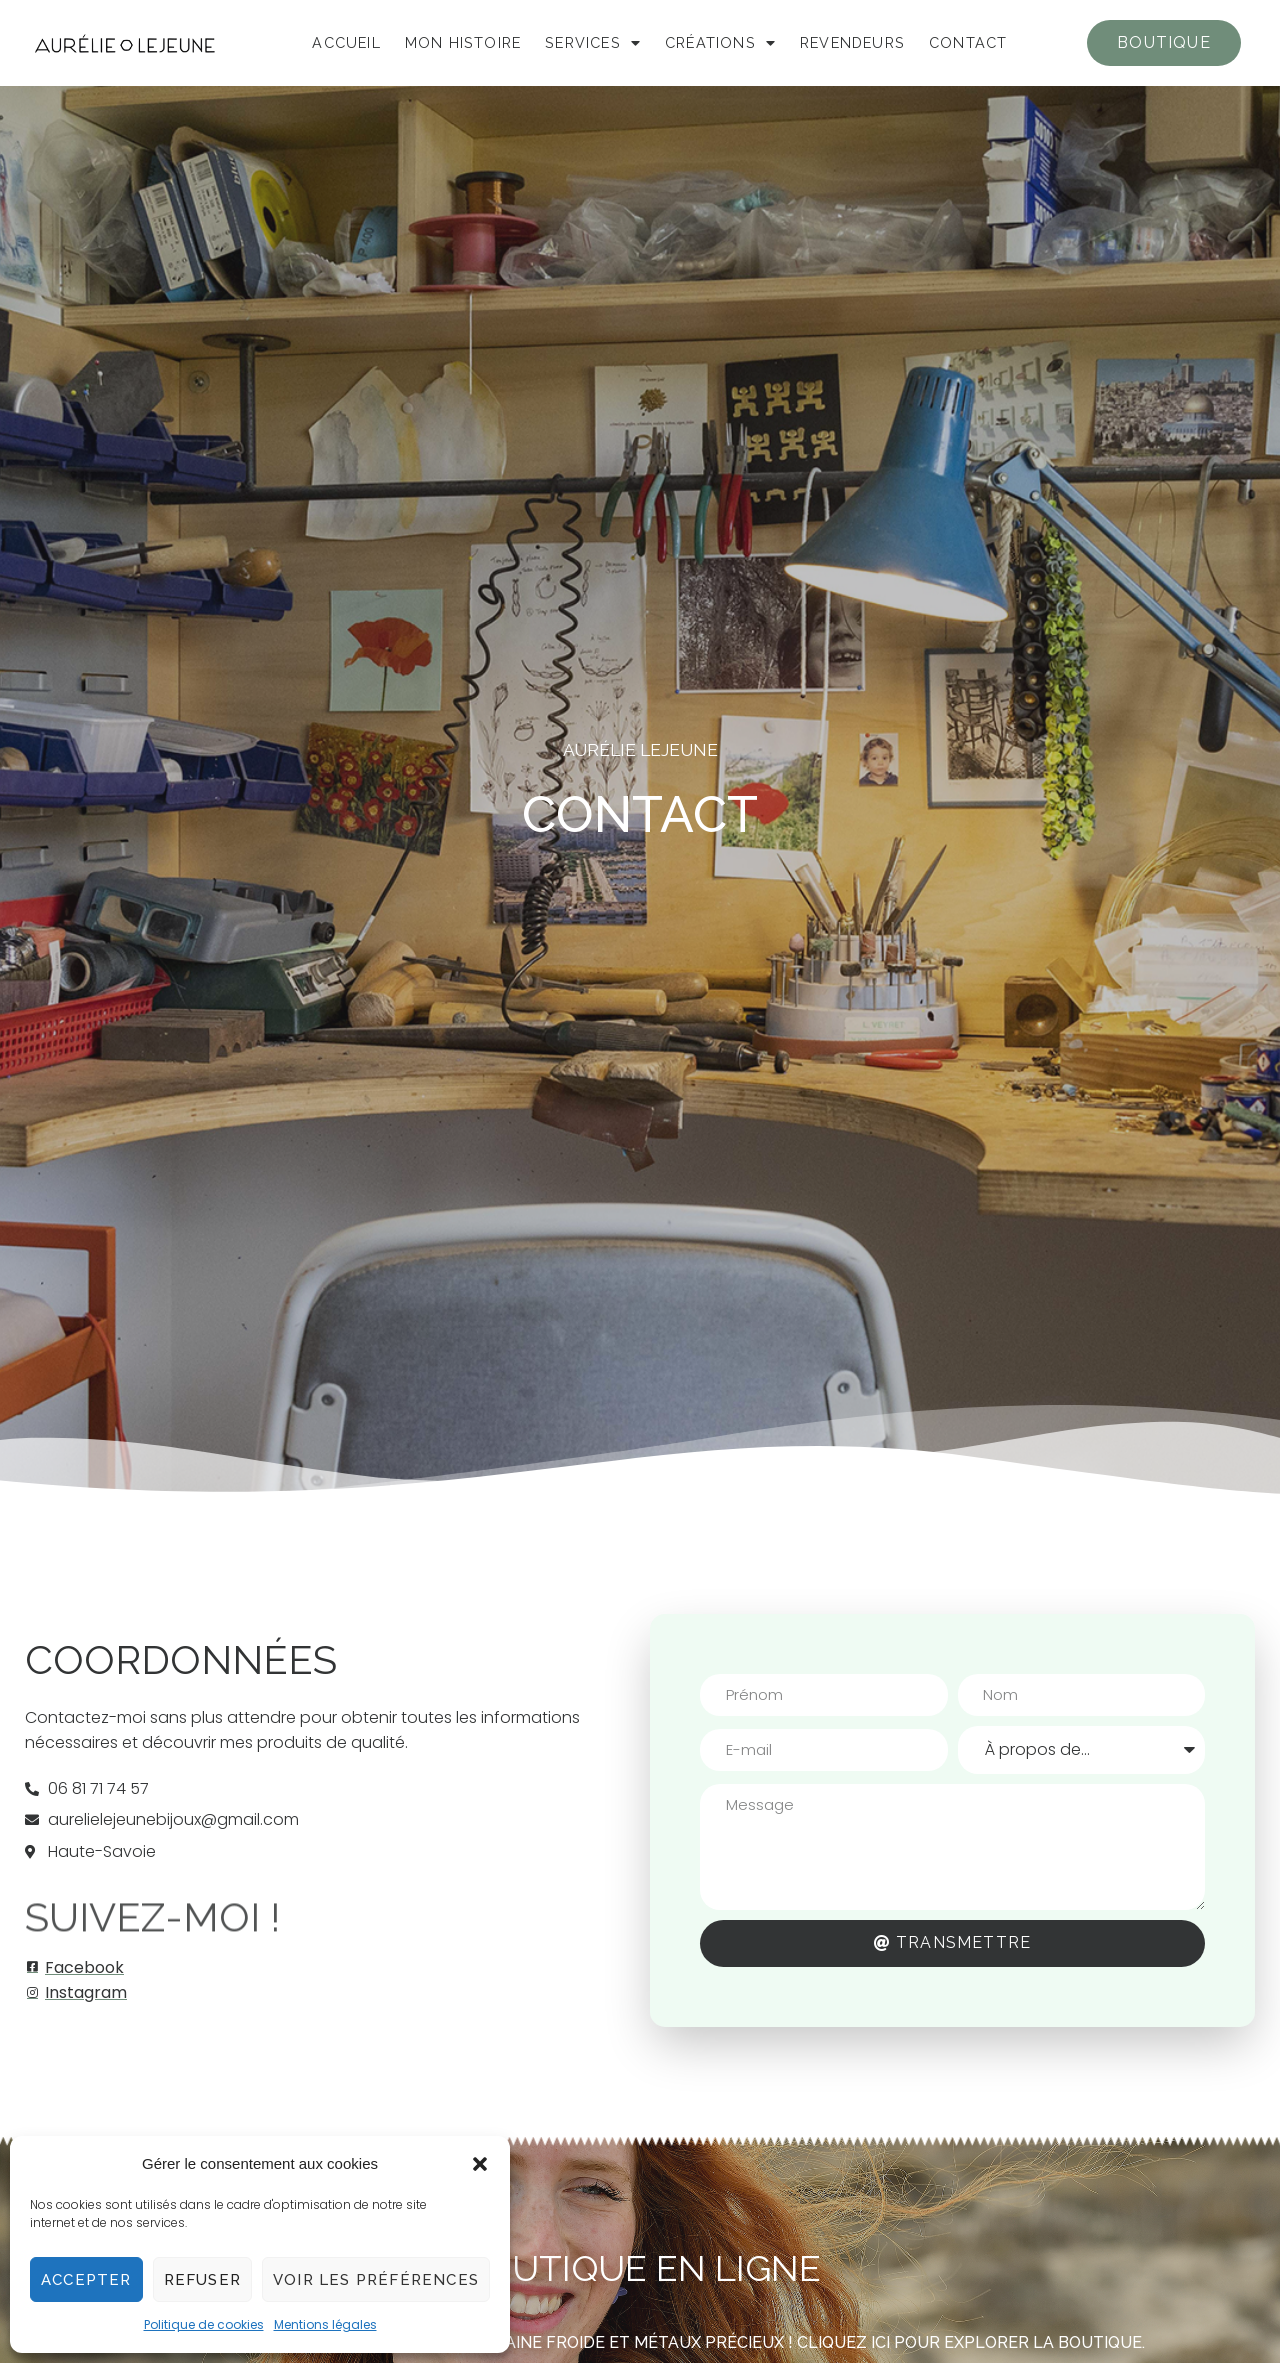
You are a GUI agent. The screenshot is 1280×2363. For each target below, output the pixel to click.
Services (593, 43)
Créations (720, 43)
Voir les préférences (376, 2280)
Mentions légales (325, 2324)
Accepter (86, 2280)
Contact (968, 42)
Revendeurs (852, 42)
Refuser (202, 2280)
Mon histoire (463, 42)
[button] (480, 2164)
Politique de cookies (204, 2324)
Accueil (346, 42)
